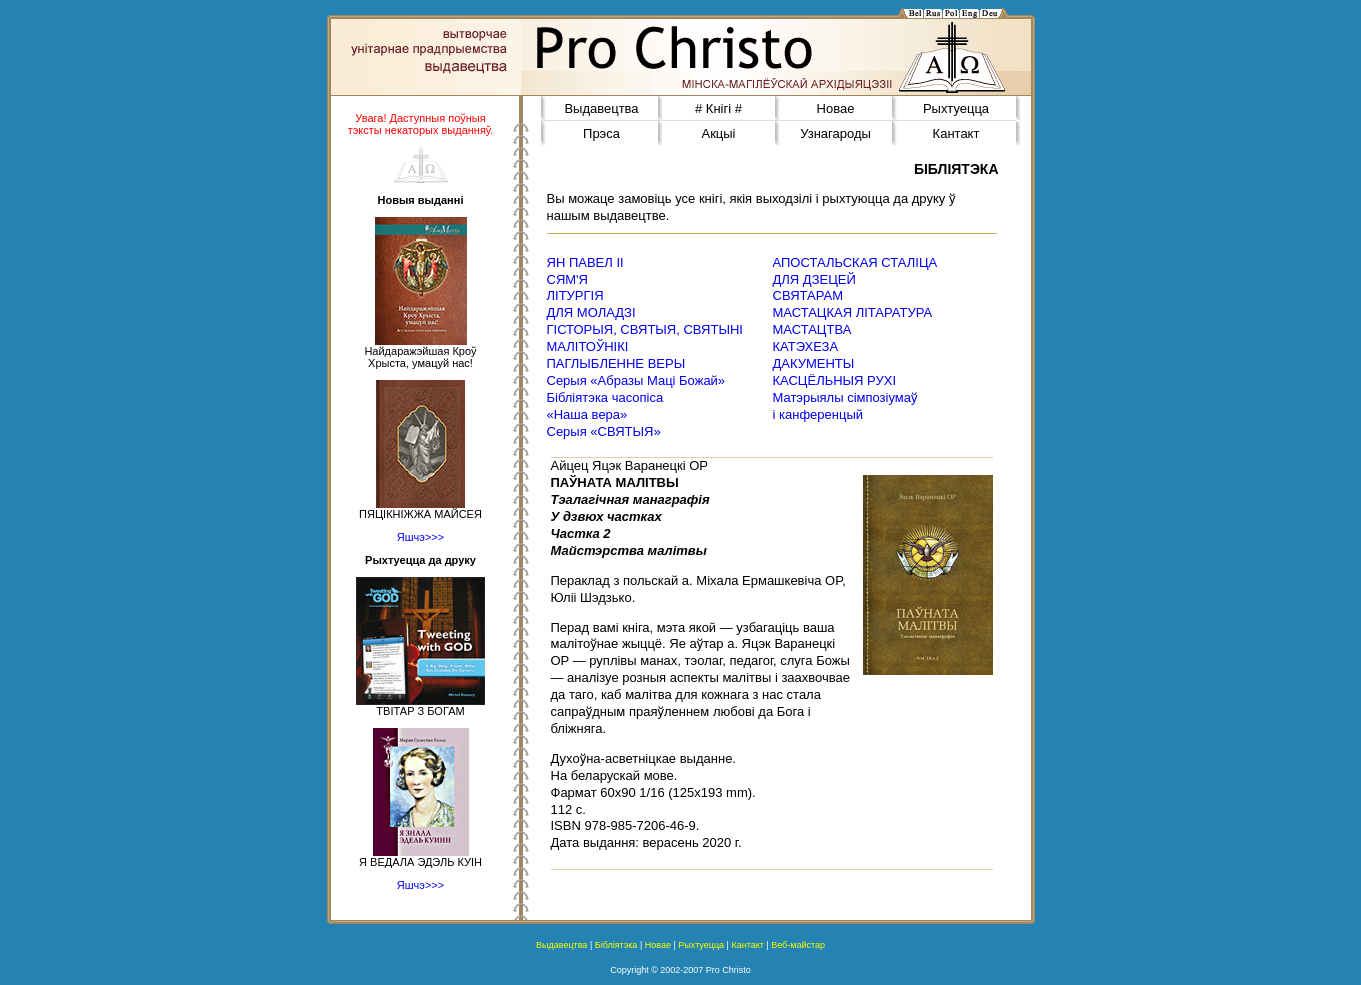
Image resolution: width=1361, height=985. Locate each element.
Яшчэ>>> (420, 537)
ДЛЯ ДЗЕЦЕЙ (814, 279)
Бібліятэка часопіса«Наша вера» (605, 406)
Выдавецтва (601, 108)
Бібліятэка (616, 945)
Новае (836, 108)
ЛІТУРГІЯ (575, 295)
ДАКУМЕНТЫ (814, 363)
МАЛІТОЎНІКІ (588, 346)
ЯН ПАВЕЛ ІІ (585, 262)
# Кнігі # (718, 108)
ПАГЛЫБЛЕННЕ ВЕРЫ (616, 363)
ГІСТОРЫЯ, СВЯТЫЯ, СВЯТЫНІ (645, 329)
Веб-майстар (798, 945)
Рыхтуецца (956, 108)
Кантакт (956, 133)
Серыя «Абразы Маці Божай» (636, 380)
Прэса (601, 133)
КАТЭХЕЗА (806, 346)
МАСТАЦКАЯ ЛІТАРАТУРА (853, 312)
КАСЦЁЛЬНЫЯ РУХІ (835, 380)
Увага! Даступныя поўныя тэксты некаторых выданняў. (421, 124)
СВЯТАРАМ (808, 295)
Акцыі (718, 133)
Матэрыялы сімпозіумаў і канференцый (845, 406)
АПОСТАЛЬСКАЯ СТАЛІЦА (855, 262)
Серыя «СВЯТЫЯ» (604, 431)
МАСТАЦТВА (812, 329)
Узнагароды (835, 133)
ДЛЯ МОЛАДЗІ (591, 312)
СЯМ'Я (567, 279)
